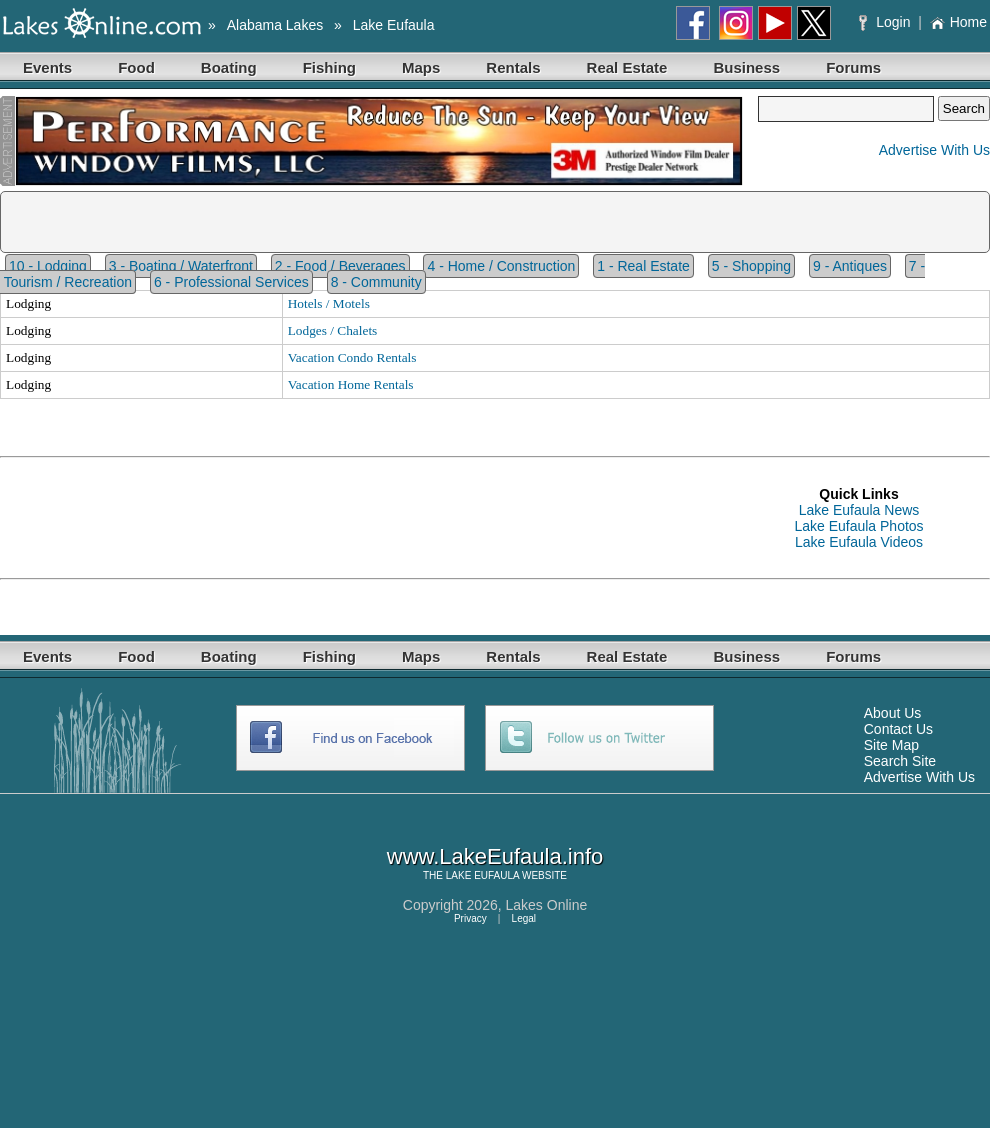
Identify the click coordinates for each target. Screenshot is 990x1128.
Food (136, 67)
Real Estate (627, 67)
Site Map (891, 745)
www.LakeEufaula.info (495, 856)
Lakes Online (547, 905)
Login (886, 22)
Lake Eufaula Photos (858, 526)
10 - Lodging (48, 266)
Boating (229, 67)
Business (746, 67)
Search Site (900, 761)
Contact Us (898, 729)
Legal (524, 918)
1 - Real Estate (643, 266)
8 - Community (376, 282)
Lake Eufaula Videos (859, 542)
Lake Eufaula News (859, 510)
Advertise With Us (934, 150)
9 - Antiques (850, 266)
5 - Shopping (751, 266)
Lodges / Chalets (333, 330)
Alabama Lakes (275, 25)
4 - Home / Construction (501, 266)
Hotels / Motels (329, 303)
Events (47, 67)
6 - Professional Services (231, 282)
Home (958, 22)
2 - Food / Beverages (340, 266)
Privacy (470, 918)
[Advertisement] (364, 518)
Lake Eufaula (394, 25)
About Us (893, 713)
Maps (421, 67)
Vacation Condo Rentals (352, 357)
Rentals (513, 67)
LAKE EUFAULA (482, 875)
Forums (853, 67)
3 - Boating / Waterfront (181, 266)
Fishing (329, 67)
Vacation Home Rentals (351, 384)
